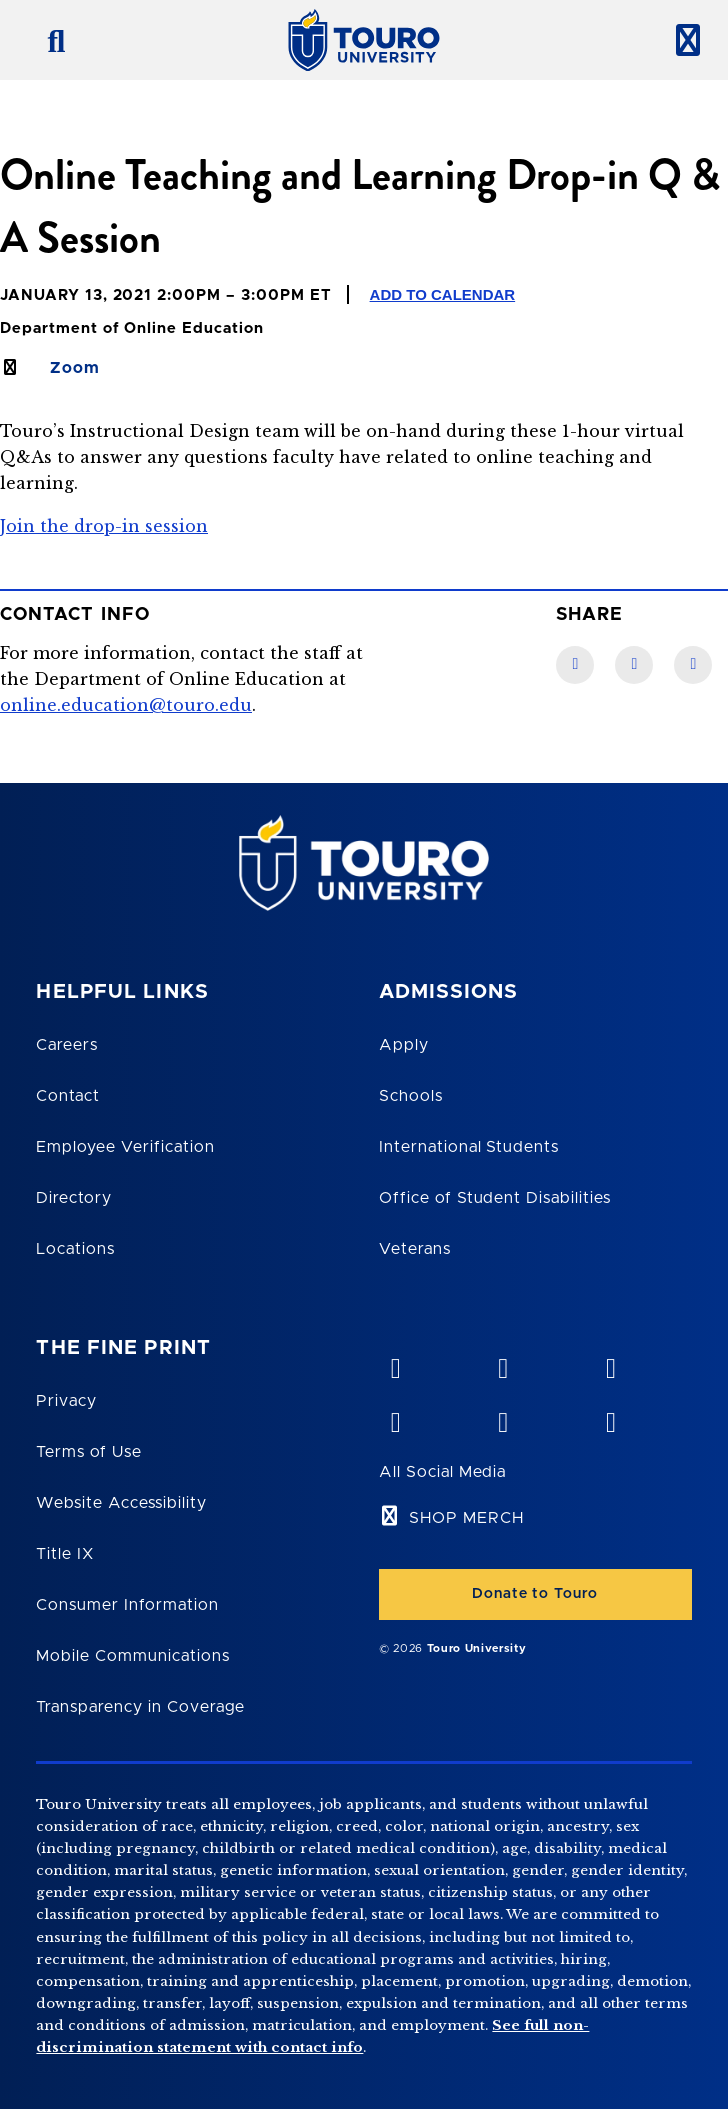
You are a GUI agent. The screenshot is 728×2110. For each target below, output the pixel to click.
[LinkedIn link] (634, 665)
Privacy (66, 1401)
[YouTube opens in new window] (503, 1364)
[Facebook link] (575, 665)
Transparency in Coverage (140, 1707)
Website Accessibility (121, 1503)
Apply (404, 1045)
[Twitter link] (693, 665)
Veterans (415, 1249)
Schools (411, 1096)
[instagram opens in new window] (610, 1418)
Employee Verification (125, 1147)
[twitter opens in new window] (503, 1418)
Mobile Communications (132, 1656)
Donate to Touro (535, 1594)
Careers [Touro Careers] (67, 1045)
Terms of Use (89, 1452)
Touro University (477, 1648)
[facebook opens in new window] (395, 1418)
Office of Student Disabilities (495, 1198)
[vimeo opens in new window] (395, 1364)
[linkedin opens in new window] (610, 1364)
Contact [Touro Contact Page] (68, 1096)
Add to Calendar (443, 294)
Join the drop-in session (104, 526)
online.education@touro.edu (126, 705)
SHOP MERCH (466, 1518)
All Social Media (442, 1472)
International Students (469, 1147)
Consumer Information (127, 1605)
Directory (74, 1198)
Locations (75, 1249)
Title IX (65, 1554)
